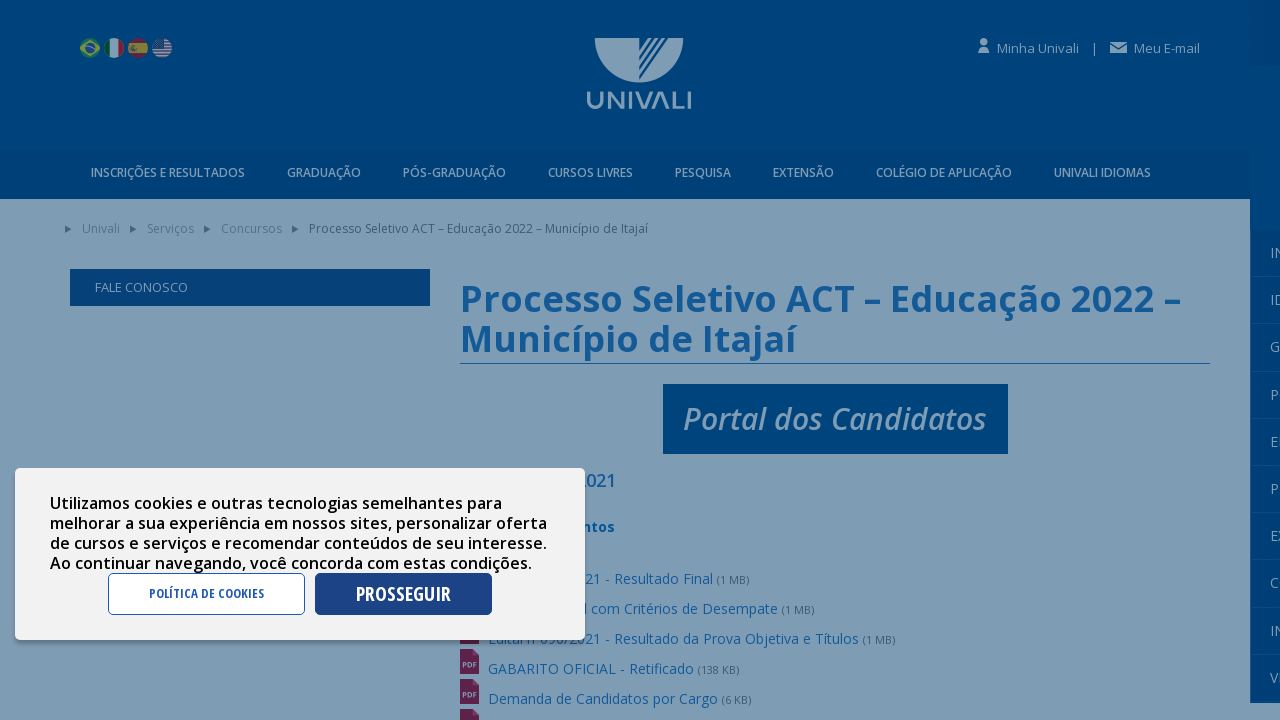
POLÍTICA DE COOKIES (206, 593)
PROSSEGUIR (403, 593)
